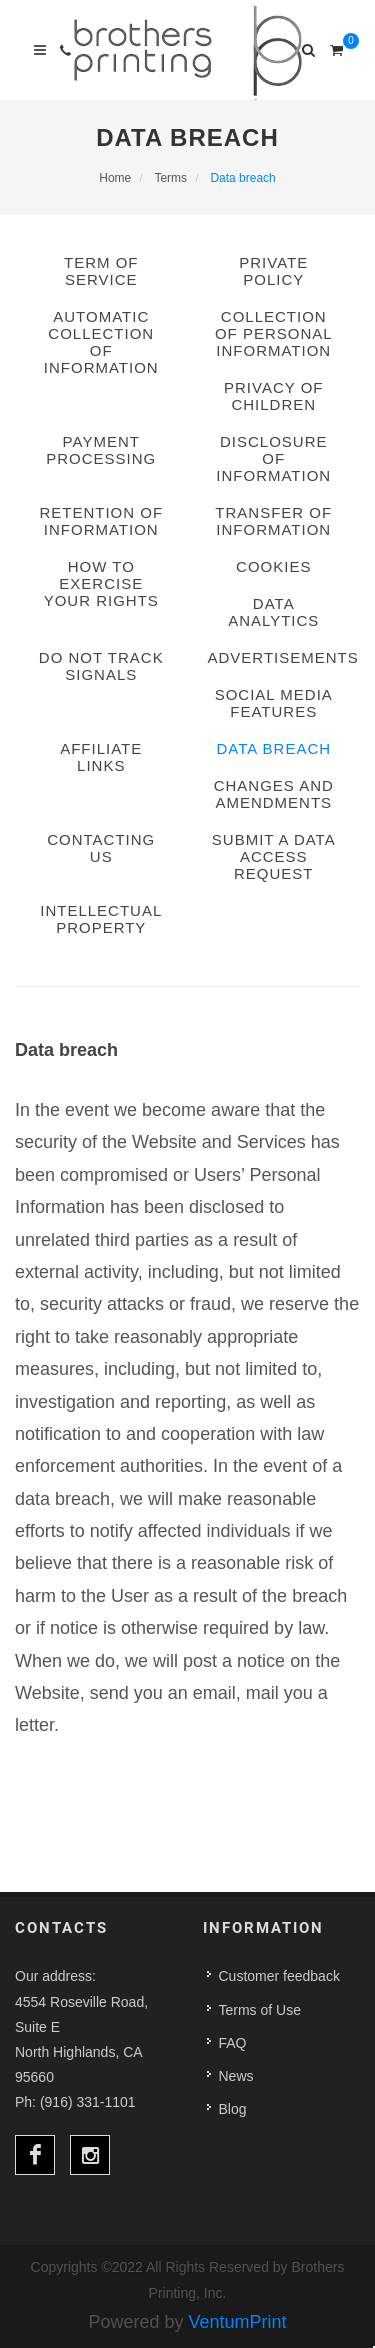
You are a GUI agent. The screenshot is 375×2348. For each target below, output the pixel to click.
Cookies (273, 566)
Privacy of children (273, 396)
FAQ (233, 2043)
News (236, 2076)
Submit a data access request (274, 856)
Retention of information (101, 521)
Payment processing (101, 450)
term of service (101, 271)
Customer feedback (279, 1976)
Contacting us (101, 848)
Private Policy (273, 271)
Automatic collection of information (101, 342)
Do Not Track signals (101, 666)
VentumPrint (238, 2322)
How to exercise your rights (101, 583)
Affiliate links (101, 757)
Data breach (273, 748)
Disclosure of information (273, 458)
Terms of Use (260, 2010)
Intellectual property (101, 919)
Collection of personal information (274, 333)
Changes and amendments (274, 794)
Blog (233, 2109)
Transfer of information (273, 521)
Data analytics (273, 612)
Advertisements (274, 657)
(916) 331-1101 (88, 2102)
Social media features (274, 703)
